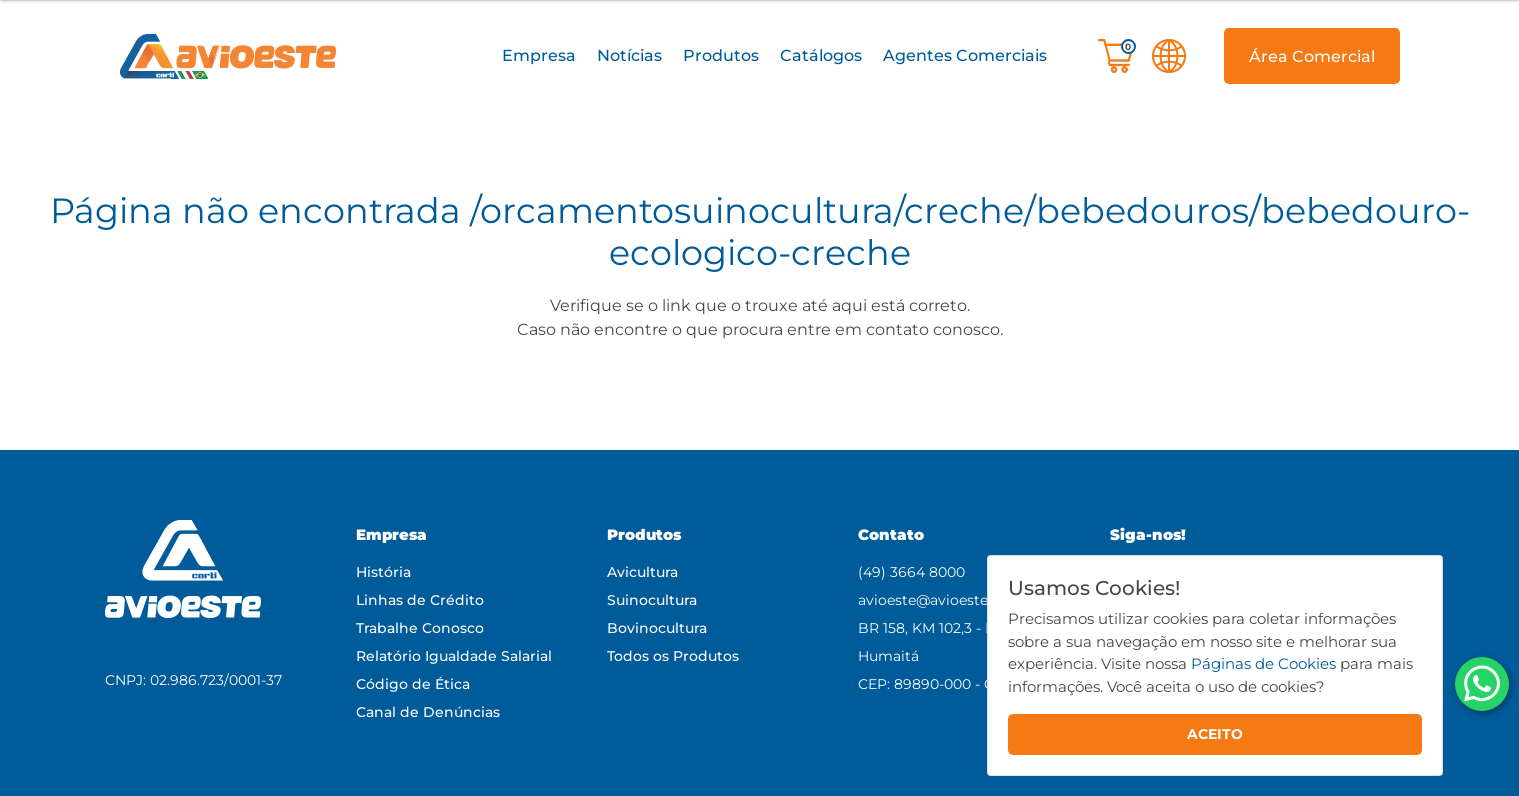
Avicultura (642, 572)
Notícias (629, 55)
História (383, 572)
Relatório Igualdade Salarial (454, 656)
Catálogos (821, 55)
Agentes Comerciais (965, 55)
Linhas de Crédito (420, 600)
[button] (539, 56)
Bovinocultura (657, 628)
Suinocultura (652, 600)
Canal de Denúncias (428, 712)
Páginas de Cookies (1263, 663)
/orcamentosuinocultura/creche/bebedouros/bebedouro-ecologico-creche (970, 231)
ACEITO (1215, 734)
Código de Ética (413, 684)
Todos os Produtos (673, 656)
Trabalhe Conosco (420, 628)
